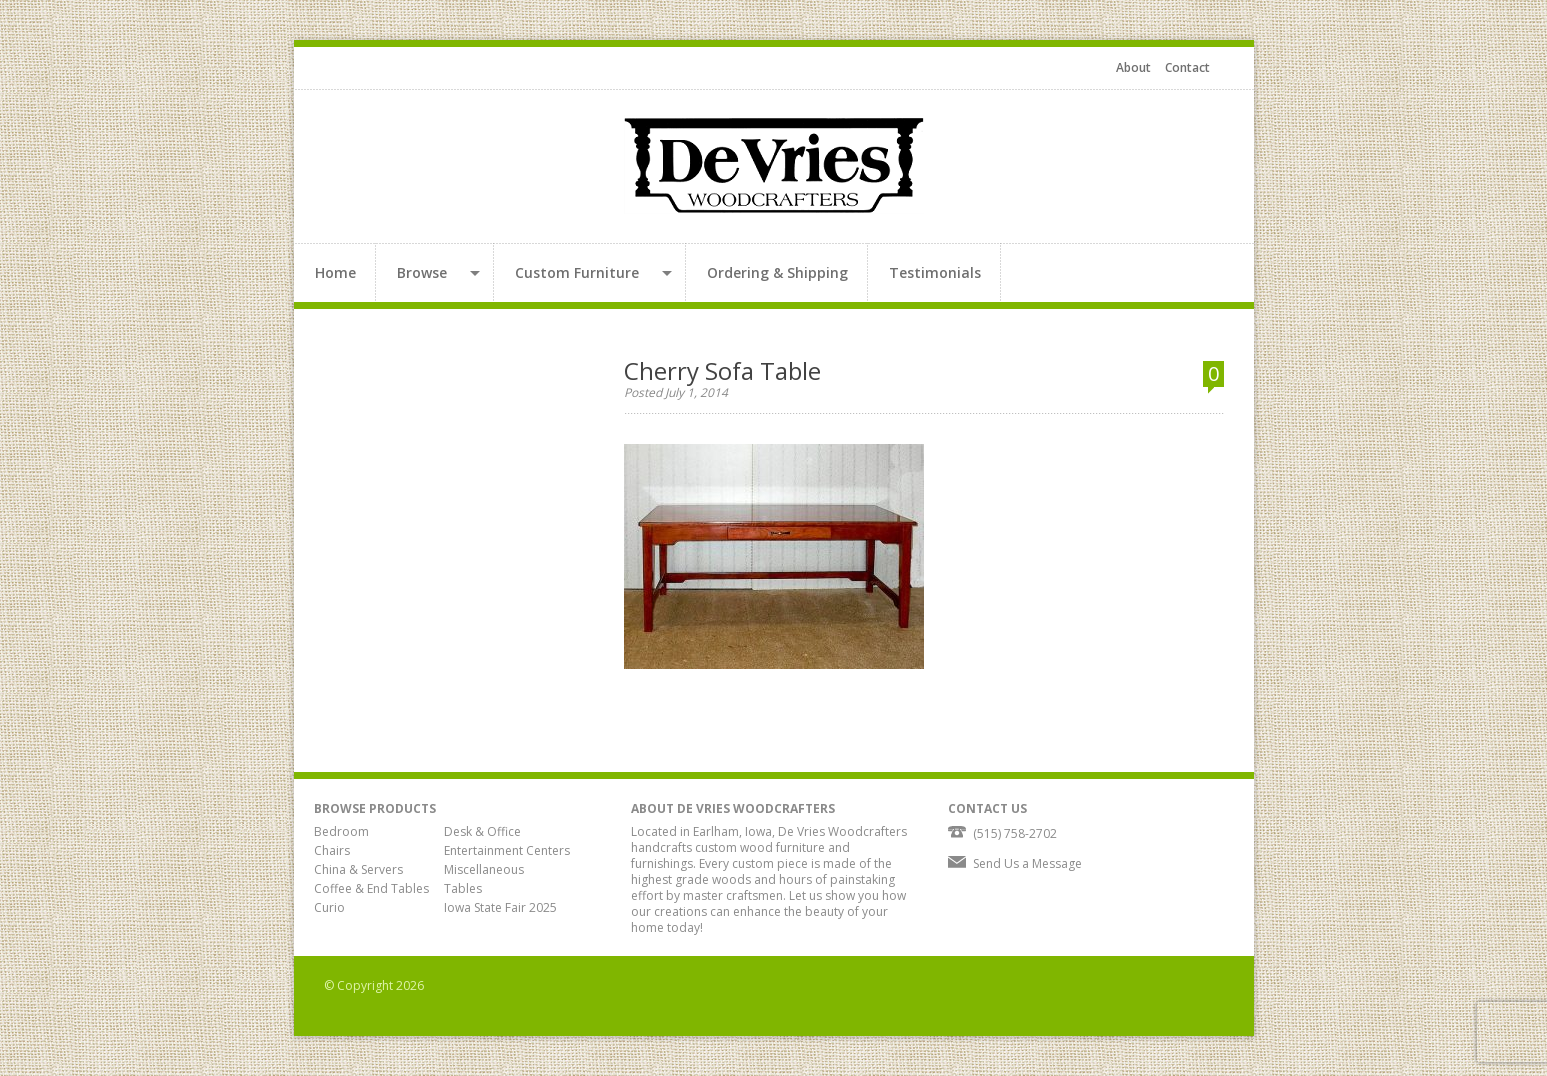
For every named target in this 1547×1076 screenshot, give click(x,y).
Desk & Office (482, 831)
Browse (422, 272)
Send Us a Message (1027, 863)
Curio (329, 907)
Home (335, 272)
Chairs (332, 850)
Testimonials (935, 272)
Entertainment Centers (507, 850)
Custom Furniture (577, 272)
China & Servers (358, 869)
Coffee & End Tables (371, 888)
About (1133, 67)
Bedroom (341, 831)
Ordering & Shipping (777, 272)
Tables (463, 888)
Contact (1187, 67)
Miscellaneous (484, 869)
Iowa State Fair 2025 (500, 907)
